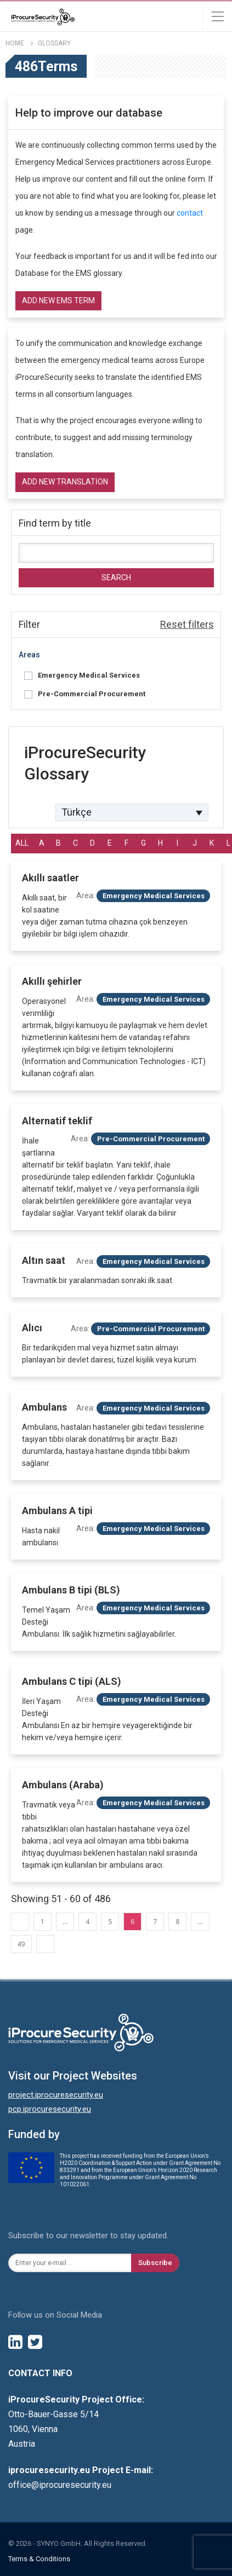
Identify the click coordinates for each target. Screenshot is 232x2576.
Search (116, 577)
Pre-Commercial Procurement (91, 694)
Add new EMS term (58, 300)
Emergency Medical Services (89, 675)
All (22, 843)
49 (21, 1944)
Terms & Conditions (39, 2559)
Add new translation (65, 481)
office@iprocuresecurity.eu (59, 2485)
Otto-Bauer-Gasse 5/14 (53, 2414)
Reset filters (187, 624)
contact (190, 213)
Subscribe (155, 2263)
